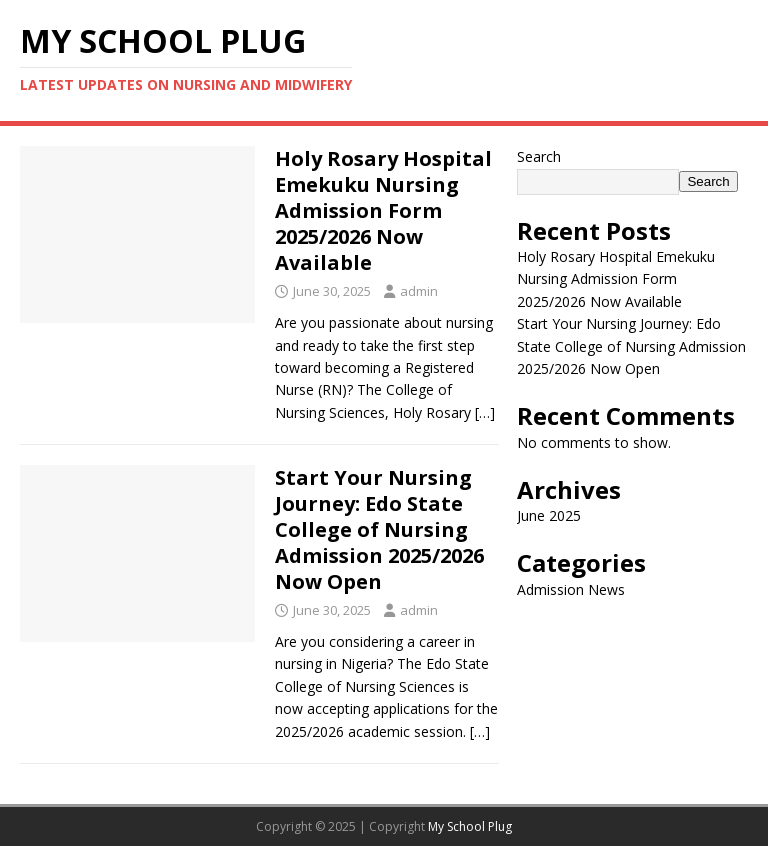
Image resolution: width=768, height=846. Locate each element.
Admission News (571, 589)
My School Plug (470, 826)
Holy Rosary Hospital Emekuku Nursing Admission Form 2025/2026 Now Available (383, 210)
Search (539, 156)
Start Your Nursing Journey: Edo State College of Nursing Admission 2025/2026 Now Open (379, 529)
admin (419, 291)
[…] (485, 412)
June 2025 (549, 515)
